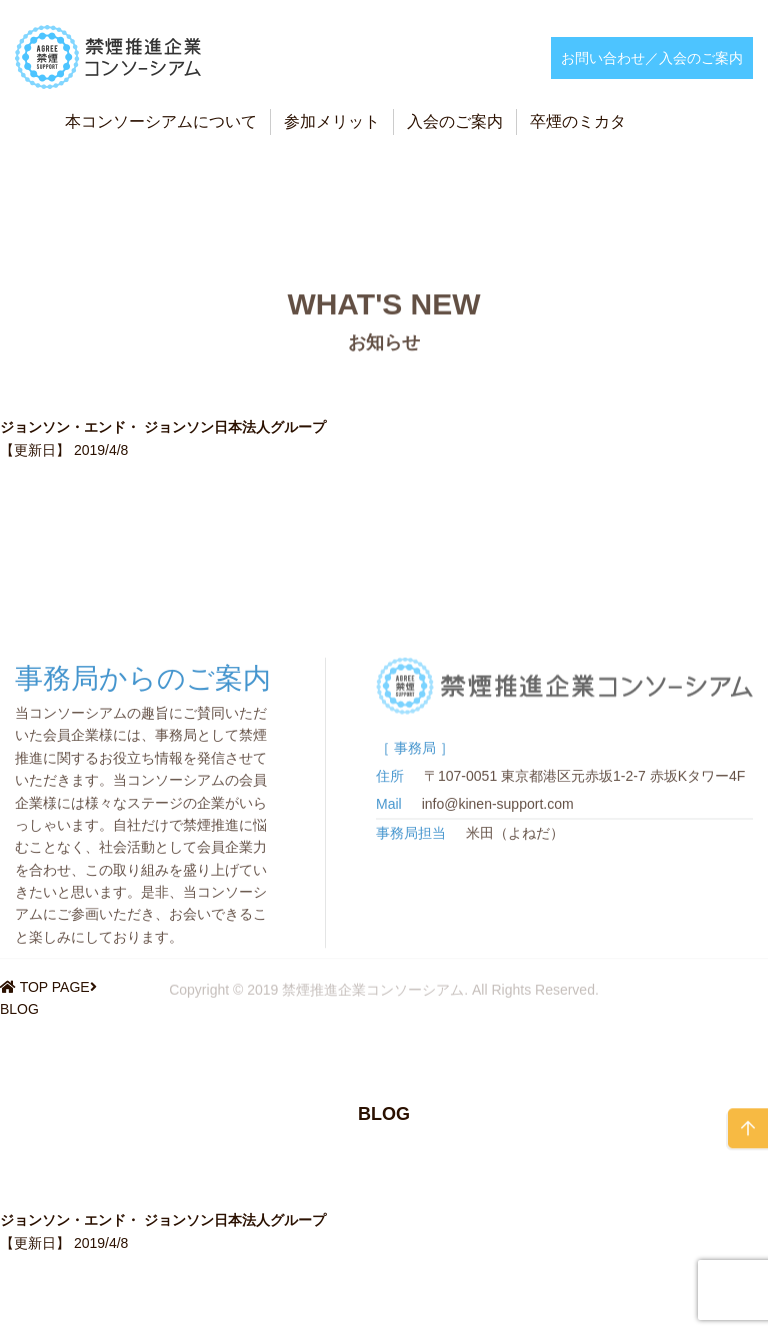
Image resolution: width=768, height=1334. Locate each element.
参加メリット (332, 121)
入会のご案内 (455, 121)
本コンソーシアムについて (161, 121)
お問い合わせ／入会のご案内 (652, 58)
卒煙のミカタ (578, 121)
